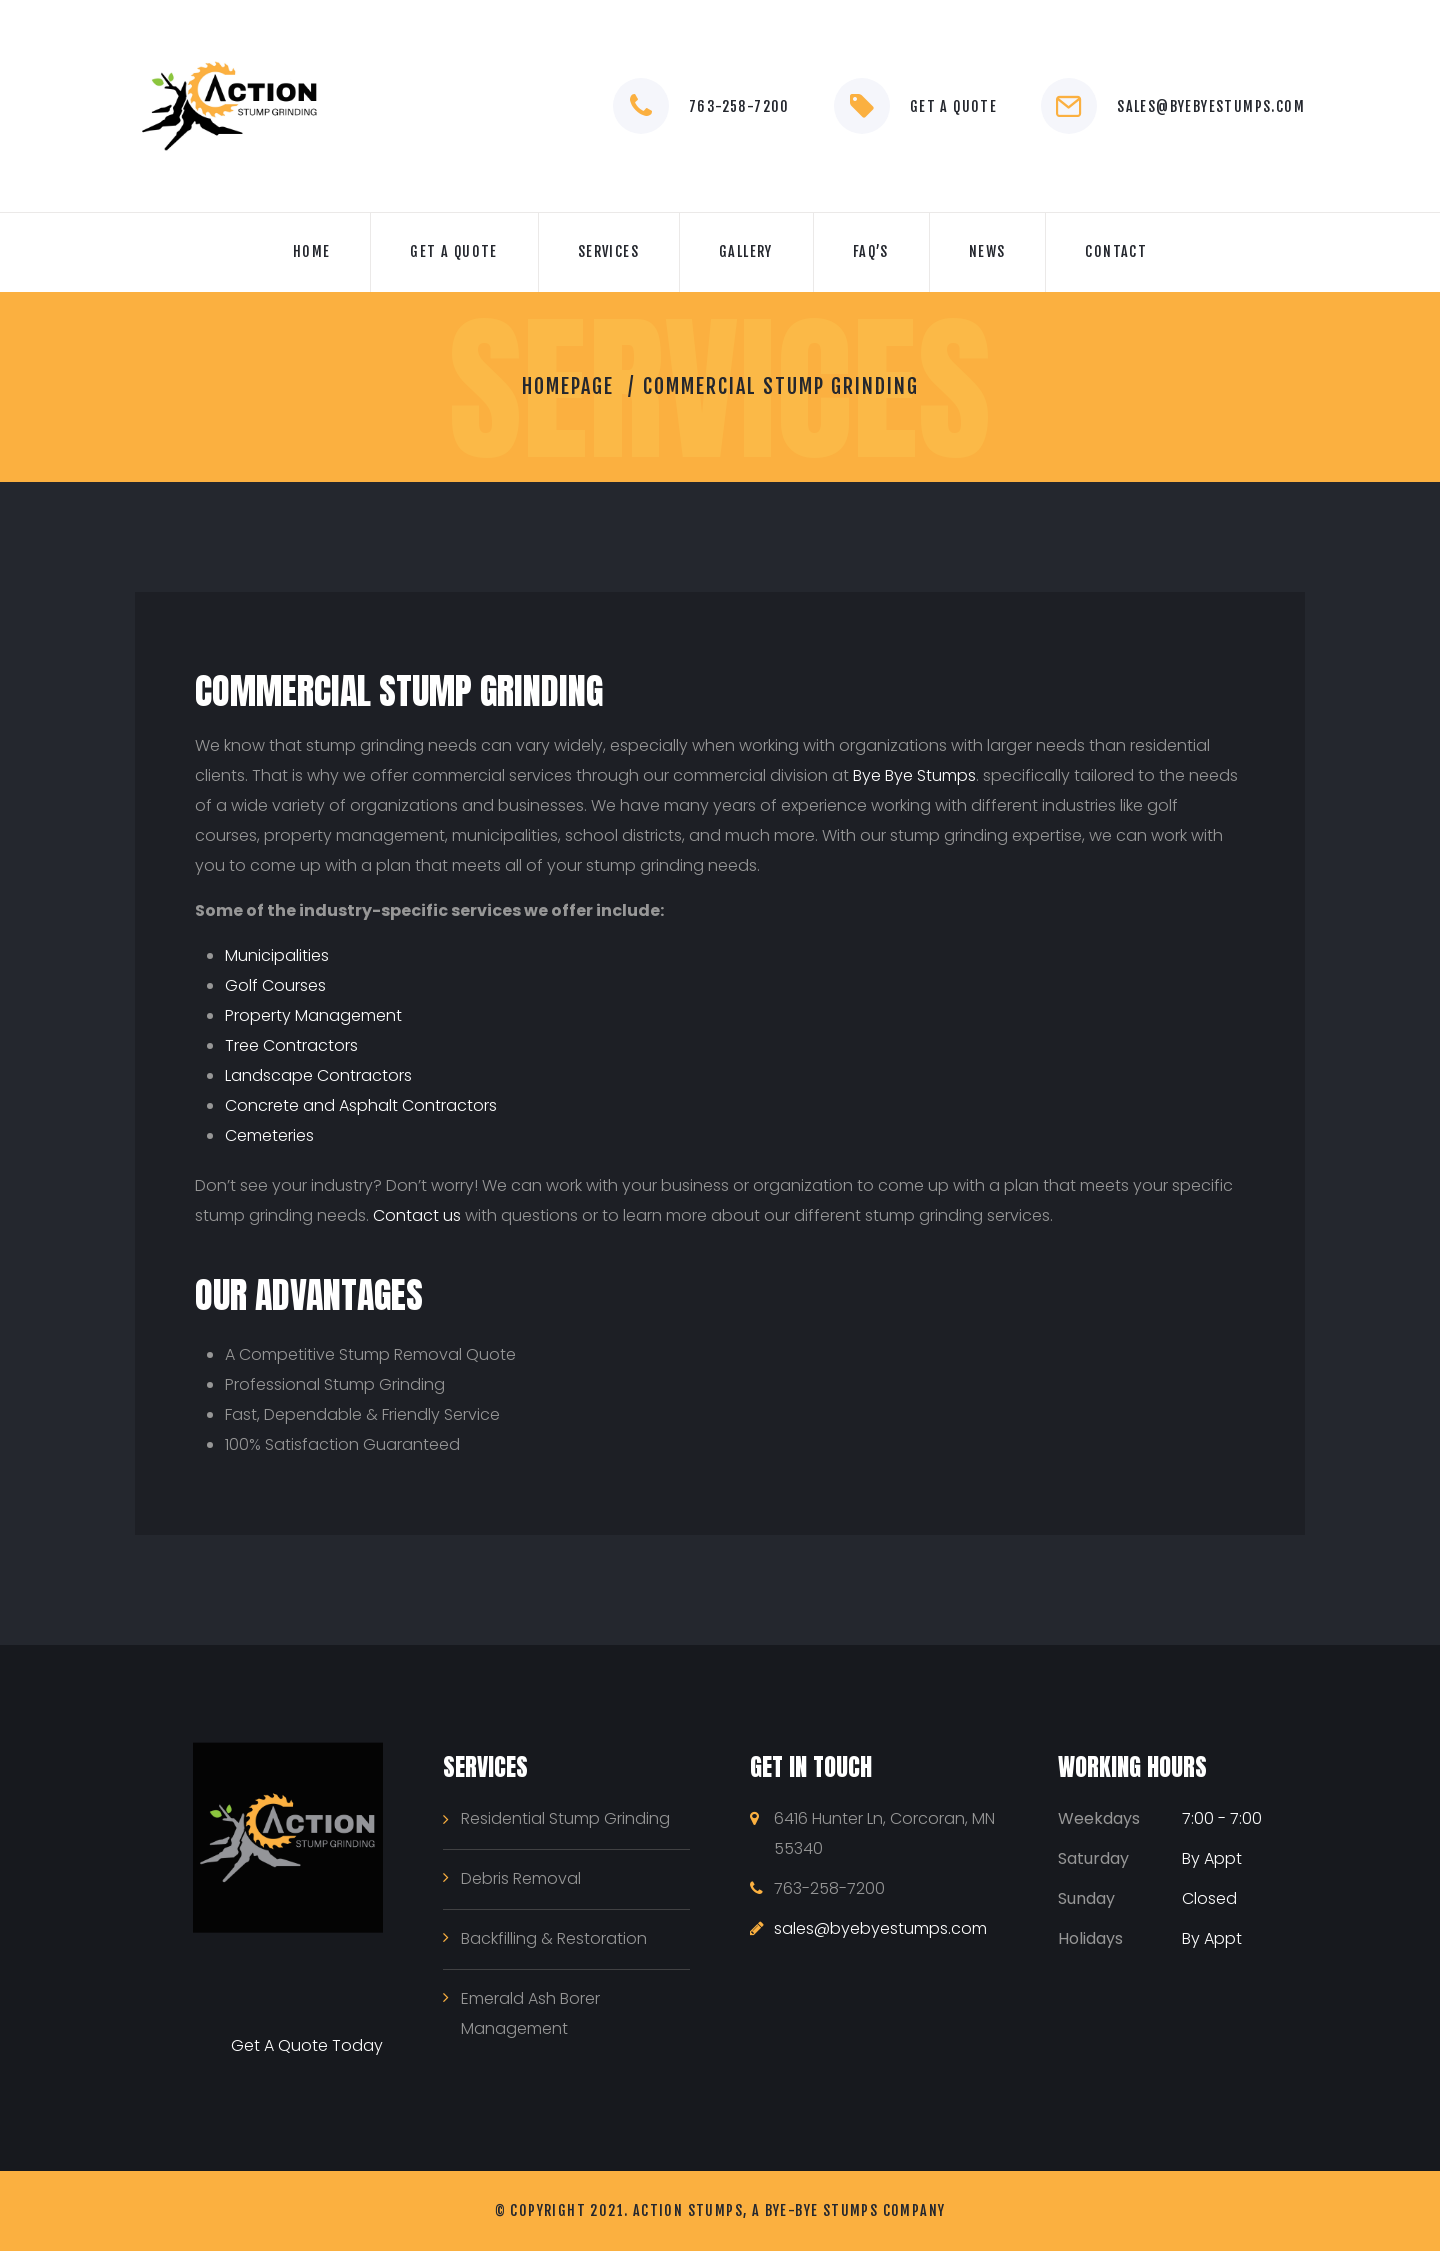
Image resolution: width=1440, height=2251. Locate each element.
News (987, 251)
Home (312, 251)
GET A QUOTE (453, 251)
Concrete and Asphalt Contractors (361, 1105)
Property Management (313, 1015)
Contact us (417, 1215)
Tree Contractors (291, 1045)
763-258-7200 (739, 106)
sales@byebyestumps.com (1211, 106)
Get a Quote (953, 106)
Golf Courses (275, 985)
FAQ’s (871, 251)
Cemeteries (269, 1135)
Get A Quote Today (307, 2045)
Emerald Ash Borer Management (530, 2013)
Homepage (568, 386)
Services (608, 251)
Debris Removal (521, 1878)
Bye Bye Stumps (914, 775)
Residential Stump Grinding (565, 1818)
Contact (1116, 251)
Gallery (746, 251)
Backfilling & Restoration (554, 1938)
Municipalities (277, 955)
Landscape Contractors (318, 1075)
